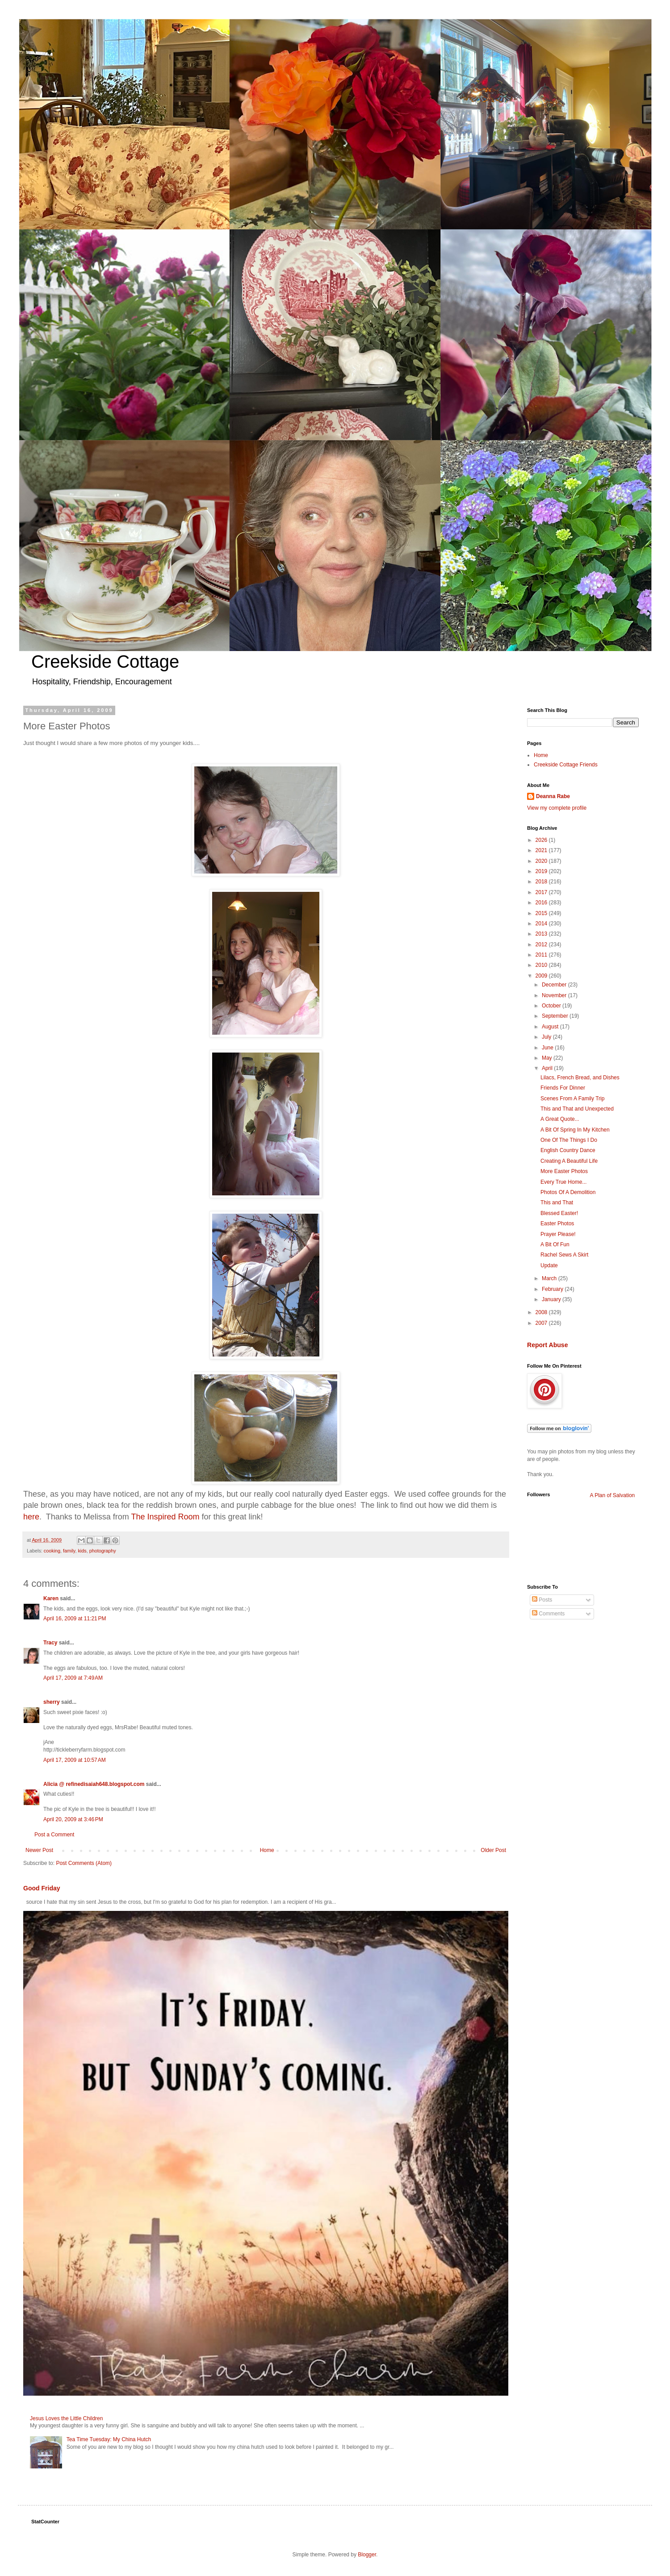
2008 (542, 1312)
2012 (542, 944)
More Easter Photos (564, 1171)
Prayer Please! (558, 1234)
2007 (542, 1323)
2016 (542, 902)
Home (267, 1850)
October (552, 1006)
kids (82, 1550)
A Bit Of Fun (555, 1244)
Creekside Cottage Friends (566, 765)
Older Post (493, 1850)
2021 (542, 850)
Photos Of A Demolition (567, 1192)
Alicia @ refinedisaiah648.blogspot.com (93, 1784)
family (69, 1550)
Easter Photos (557, 1223)
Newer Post (39, 1850)
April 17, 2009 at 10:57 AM (74, 1760)
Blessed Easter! (559, 1213)
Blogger (367, 2554)
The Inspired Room (165, 1516)
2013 (542, 934)
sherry (51, 1702)
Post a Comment (54, 1834)
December (555, 985)
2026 (542, 840)
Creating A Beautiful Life (569, 1161)
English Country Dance (567, 1150)
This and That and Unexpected (577, 1109)
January (552, 1299)
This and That (556, 1202)
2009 (542, 976)
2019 (542, 871)
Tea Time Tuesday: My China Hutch (109, 2439)
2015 (542, 913)
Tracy (50, 1643)
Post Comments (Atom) (84, 1863)
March (550, 1278)
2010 (542, 965)
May (547, 1058)
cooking (52, 1550)
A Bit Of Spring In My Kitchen (575, 1130)
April (548, 1068)
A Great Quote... (559, 1119)
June (548, 1048)
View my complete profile (556, 808)
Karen (51, 1598)
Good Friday (41, 1888)
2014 (542, 923)
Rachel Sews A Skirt (564, 1255)
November (555, 995)
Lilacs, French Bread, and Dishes (580, 1077)
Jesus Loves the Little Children (66, 2418)
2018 (542, 881)
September (556, 1016)
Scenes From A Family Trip (572, 1098)
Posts (542, 1600)
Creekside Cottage (105, 661)
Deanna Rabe (553, 796)
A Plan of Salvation (612, 1495)
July (547, 1037)
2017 (542, 892)
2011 (542, 955)
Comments (548, 1614)
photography (102, 1550)
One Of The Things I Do (568, 1140)
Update (549, 1265)
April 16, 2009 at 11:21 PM (74, 1618)
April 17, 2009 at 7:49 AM (73, 1678)
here (31, 1516)
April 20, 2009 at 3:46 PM (73, 1819)
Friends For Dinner (562, 1088)
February (553, 1289)
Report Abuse (547, 1344)
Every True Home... (563, 1182)
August (551, 1027)
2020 (542, 861)
